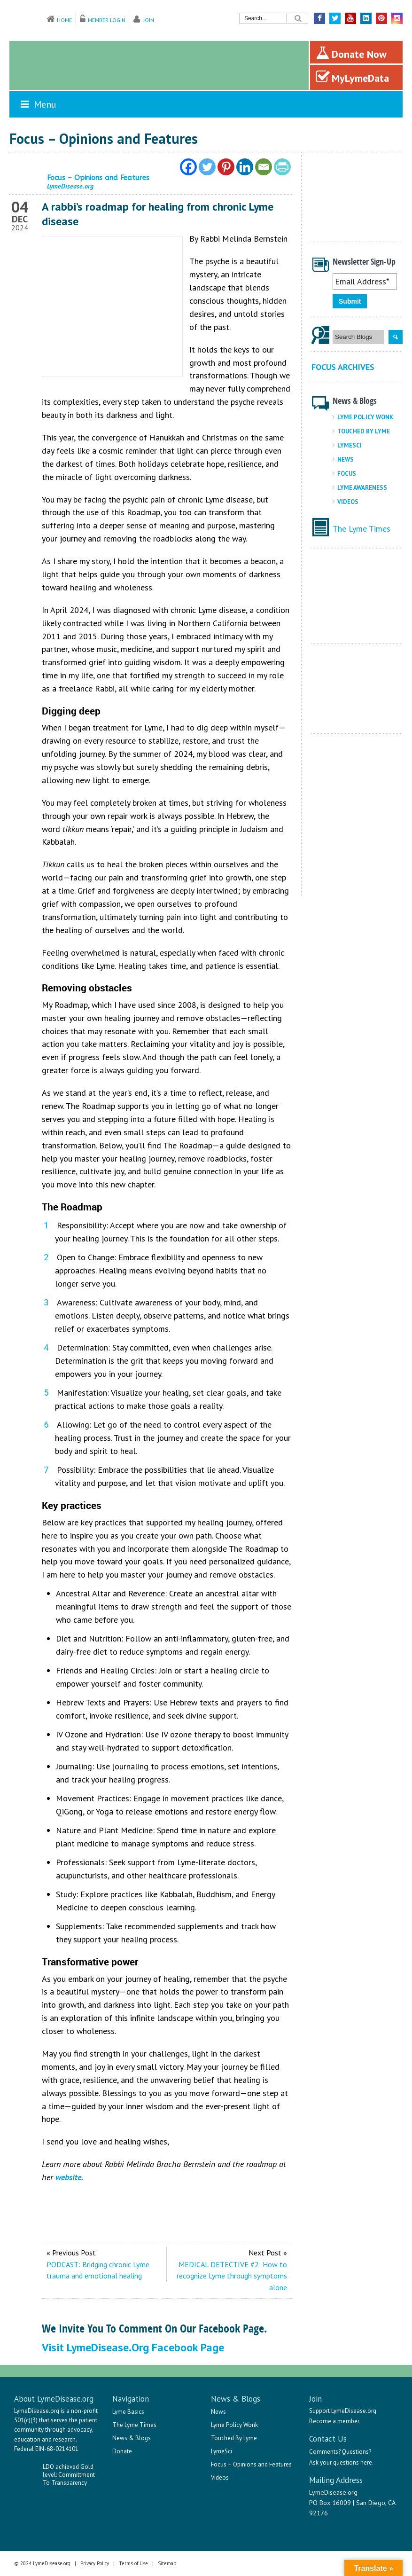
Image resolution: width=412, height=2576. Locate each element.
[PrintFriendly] (282, 166)
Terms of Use (133, 2563)
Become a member (334, 2421)
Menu (37, 104)
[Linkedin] (244, 166)
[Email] (263, 166)
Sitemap (167, 2563)
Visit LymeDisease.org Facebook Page (133, 2347)
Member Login (106, 20)
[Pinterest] (226, 166)
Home (64, 20)
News (345, 459)
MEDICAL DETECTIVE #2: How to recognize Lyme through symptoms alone (232, 2276)
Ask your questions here (340, 2462)
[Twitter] (207, 166)
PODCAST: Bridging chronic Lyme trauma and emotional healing (98, 2270)
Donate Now (351, 53)
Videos (347, 502)
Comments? (325, 2452)
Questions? (356, 2452)
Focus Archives (342, 366)
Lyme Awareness (362, 488)
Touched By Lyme (363, 431)
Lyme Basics (128, 2412)
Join (148, 20)
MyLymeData (352, 77)
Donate (122, 2451)
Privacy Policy (94, 2563)
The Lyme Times (361, 528)
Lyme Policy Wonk (365, 417)
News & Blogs (131, 2438)
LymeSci (349, 445)
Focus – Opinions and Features (251, 2464)
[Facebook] (188, 166)
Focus (346, 474)
